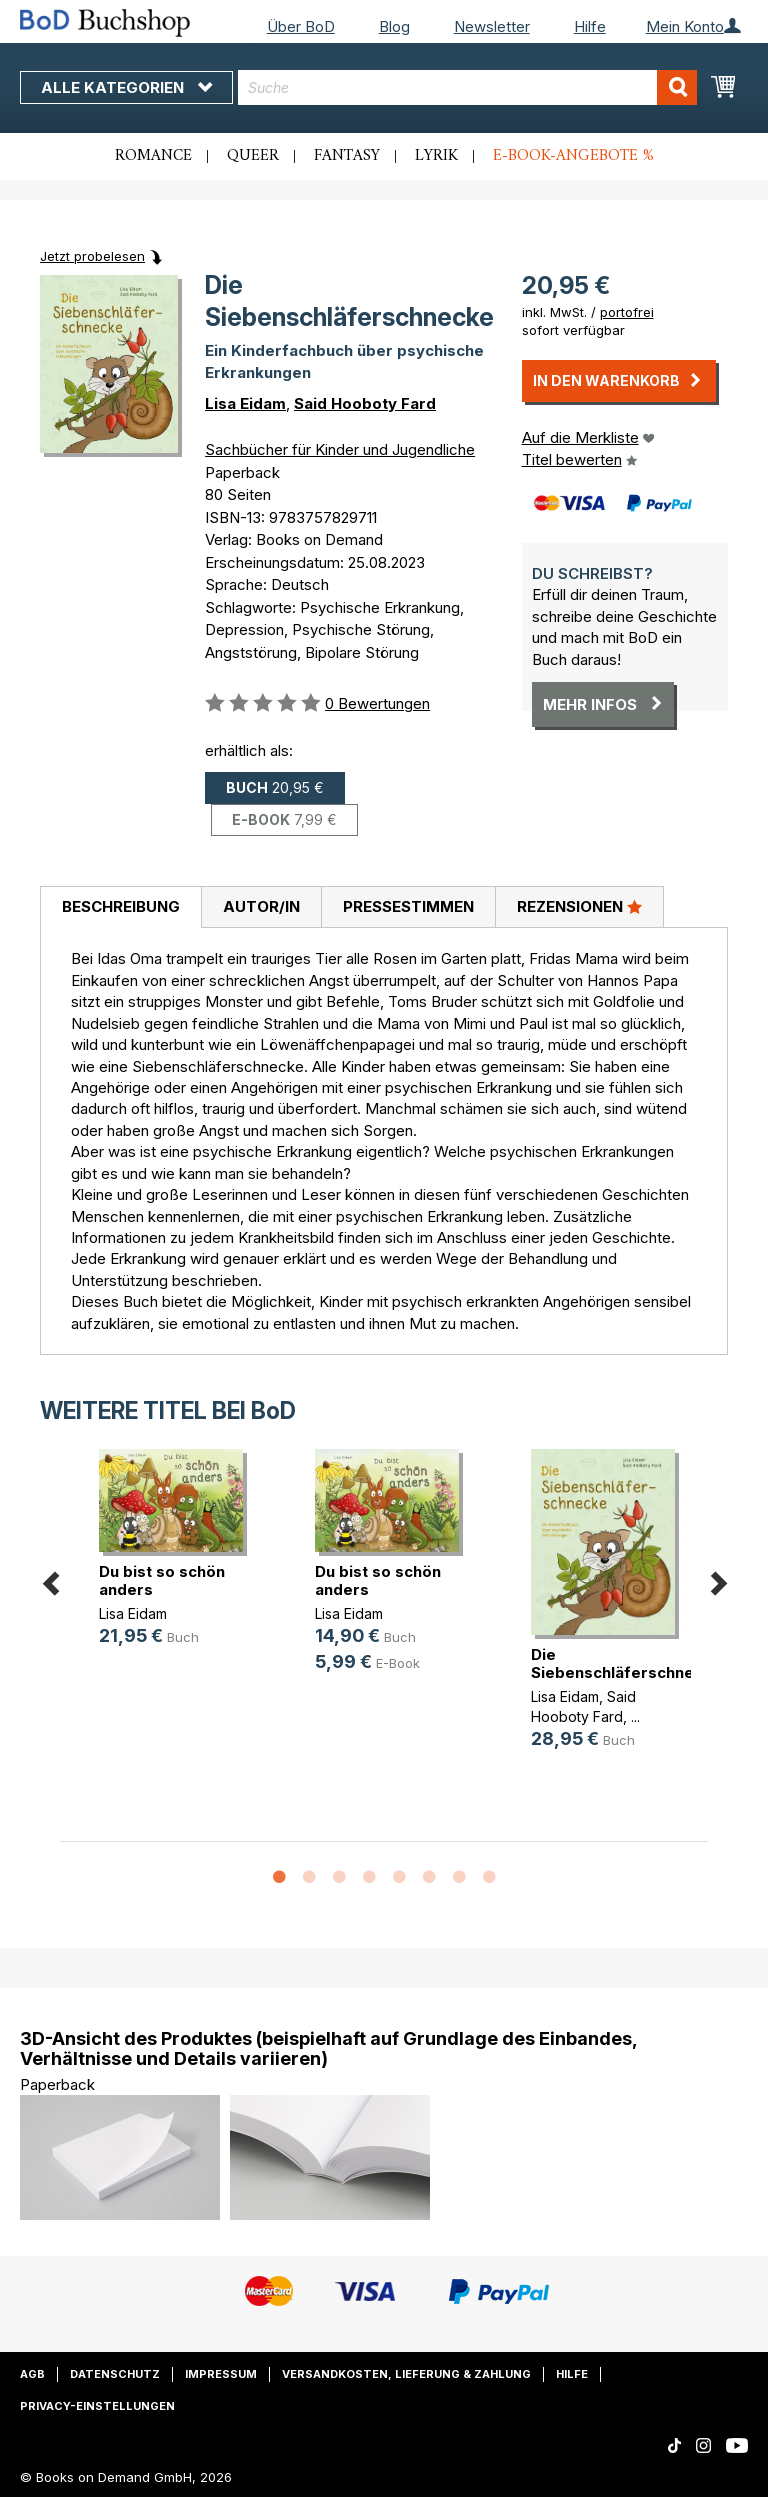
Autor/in (261, 906)
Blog (394, 26)
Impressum (221, 2374)
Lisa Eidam (245, 403)
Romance (153, 156)
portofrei (627, 312)
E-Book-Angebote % (573, 156)
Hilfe (590, 26)
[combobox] (467, 87)
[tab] (120, 908)
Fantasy (347, 156)
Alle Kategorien (126, 87)
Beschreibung (121, 906)
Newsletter (492, 26)
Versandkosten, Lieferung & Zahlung (406, 2374)
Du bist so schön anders (162, 1580)
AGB (32, 2374)
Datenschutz (115, 2374)
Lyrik (436, 156)
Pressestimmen (408, 906)
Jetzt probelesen (92, 256)
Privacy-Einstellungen (97, 2406)
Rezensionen (579, 906)
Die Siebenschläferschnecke (626, 1663)
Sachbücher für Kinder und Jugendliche (340, 449)
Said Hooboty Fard (365, 403)
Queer (253, 156)
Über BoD (301, 26)
